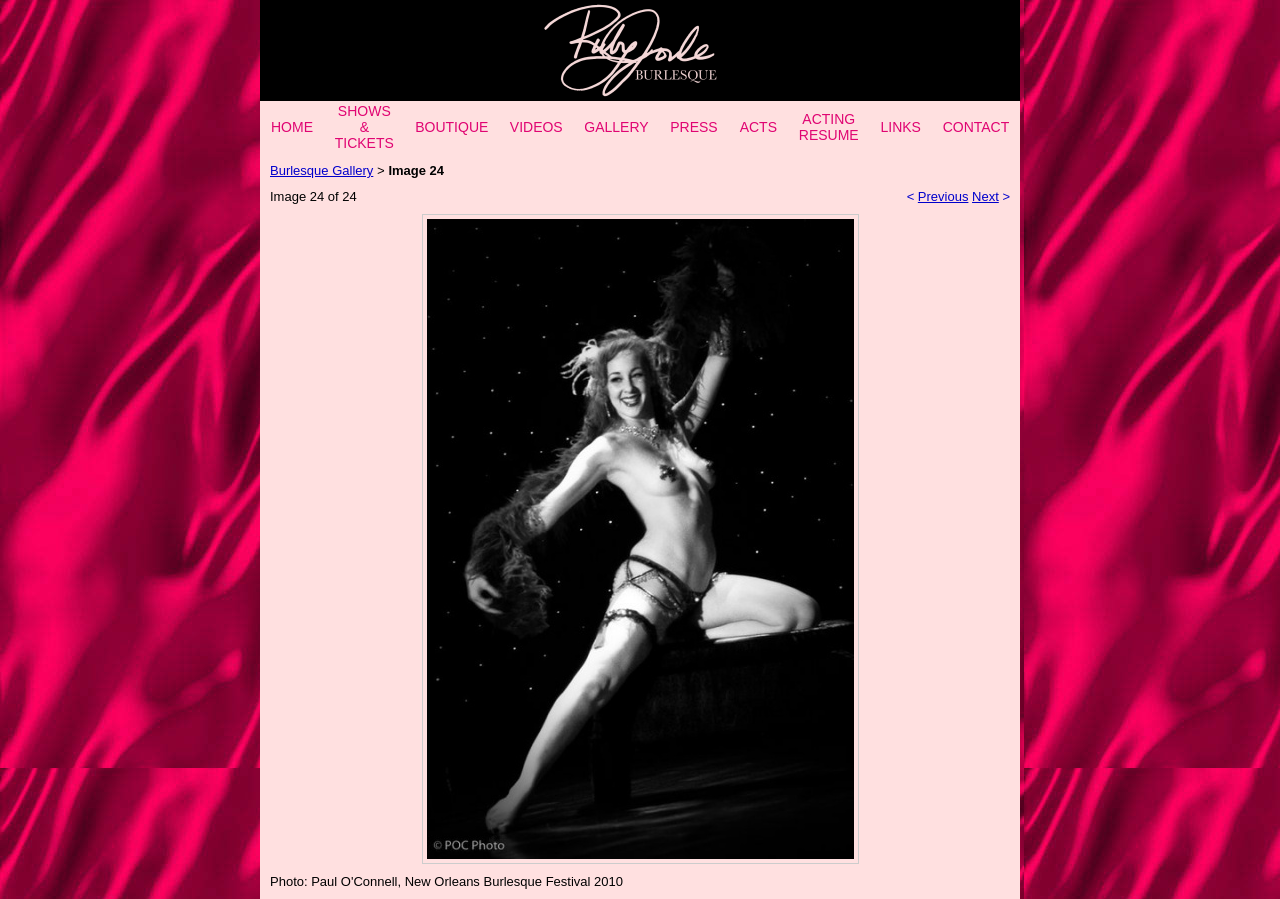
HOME (292, 127)
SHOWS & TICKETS (364, 127)
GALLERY (616, 127)
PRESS (693, 127)
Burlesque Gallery (321, 170)
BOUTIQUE (451, 127)
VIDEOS (536, 127)
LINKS (900, 127)
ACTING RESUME (829, 127)
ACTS (758, 127)
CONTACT (976, 127)
